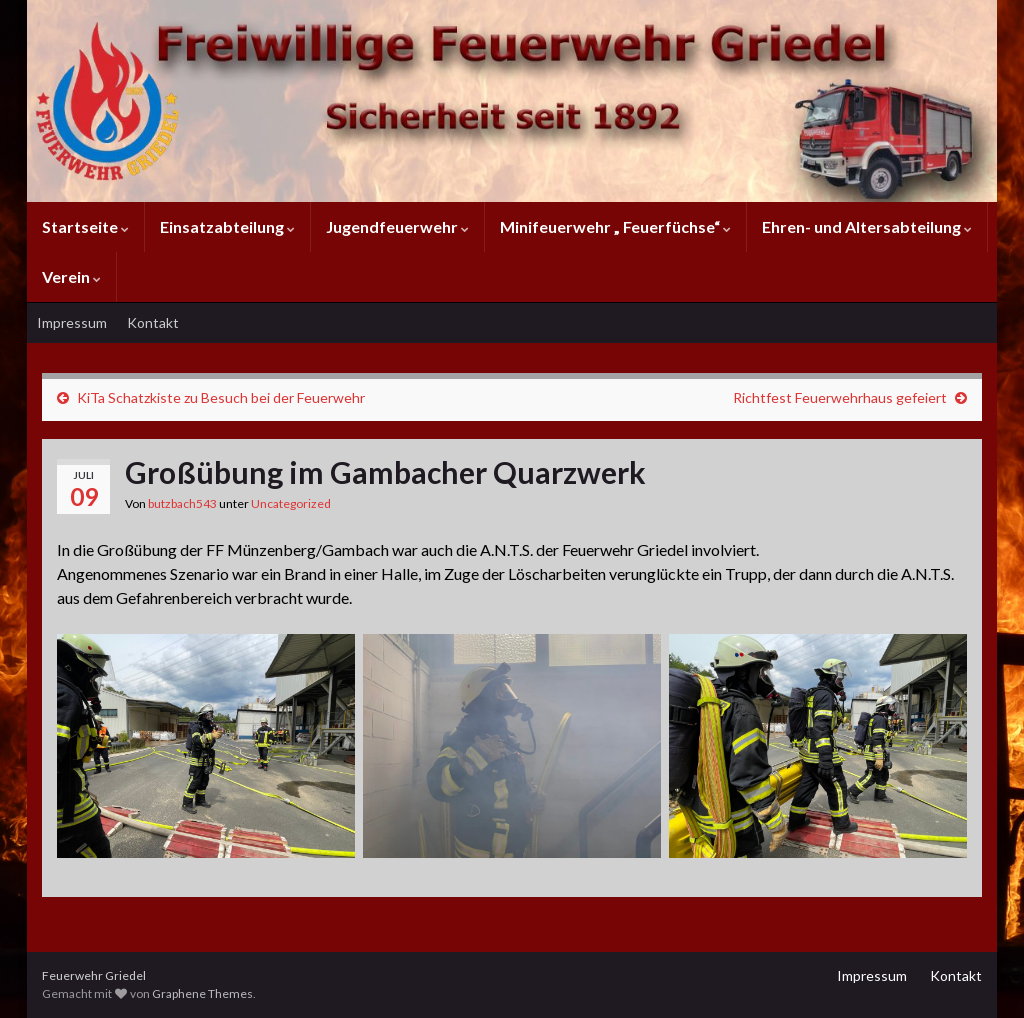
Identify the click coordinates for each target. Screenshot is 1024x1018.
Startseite (85, 226)
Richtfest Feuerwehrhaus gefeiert (840, 397)
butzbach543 (182, 503)
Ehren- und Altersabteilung (867, 226)
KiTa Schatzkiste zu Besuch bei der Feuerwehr (221, 397)
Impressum (72, 322)
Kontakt (153, 322)
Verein (71, 276)
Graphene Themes (202, 993)
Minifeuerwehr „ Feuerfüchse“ (615, 226)
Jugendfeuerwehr (397, 226)
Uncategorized (291, 503)
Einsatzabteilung (227, 226)
